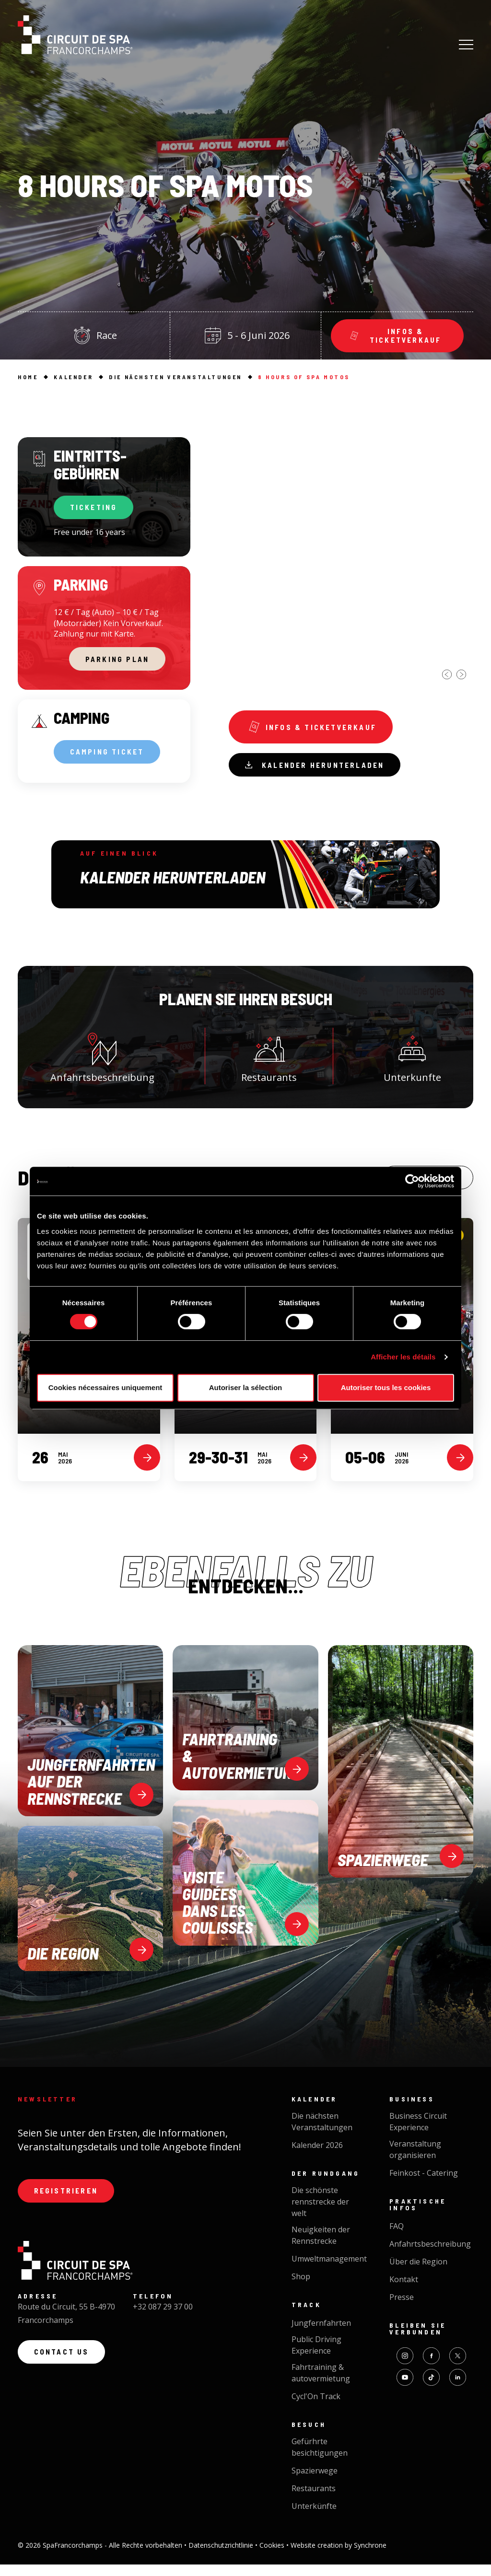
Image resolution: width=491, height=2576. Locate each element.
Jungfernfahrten (321, 2335)
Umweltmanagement (329, 2270)
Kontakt (403, 2291)
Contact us (64, 2367)
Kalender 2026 (317, 2157)
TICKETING (96, 508)
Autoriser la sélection (245, 1387)
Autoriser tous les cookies (386, 1387)
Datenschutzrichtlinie (221, 2557)
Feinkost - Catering (423, 2185)
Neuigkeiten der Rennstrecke (321, 2247)
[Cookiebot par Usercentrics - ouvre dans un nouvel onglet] (412, 1181)
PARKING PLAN (117, 663)
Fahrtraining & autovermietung (321, 2385)
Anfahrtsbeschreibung (102, 1064)
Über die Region (418, 2273)
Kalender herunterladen (320, 769)
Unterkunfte (412, 1064)
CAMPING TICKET (110, 759)
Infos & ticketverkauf (315, 728)
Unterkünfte (314, 2518)
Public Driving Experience (316, 2357)
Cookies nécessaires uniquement (105, 1387)
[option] (351, 559)
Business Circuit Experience (418, 2134)
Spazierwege (315, 2482)
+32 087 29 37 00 (163, 2321)
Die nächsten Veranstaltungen (322, 2134)
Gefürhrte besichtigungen (320, 2459)
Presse (401, 2309)
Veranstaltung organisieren (415, 2161)
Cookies (272, 2557)
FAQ (396, 2238)
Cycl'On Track (316, 2408)
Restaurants (269, 1064)
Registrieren (69, 2203)
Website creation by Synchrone (338, 2557)
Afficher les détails (403, 1357)
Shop (301, 2288)
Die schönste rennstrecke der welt (320, 2213)
